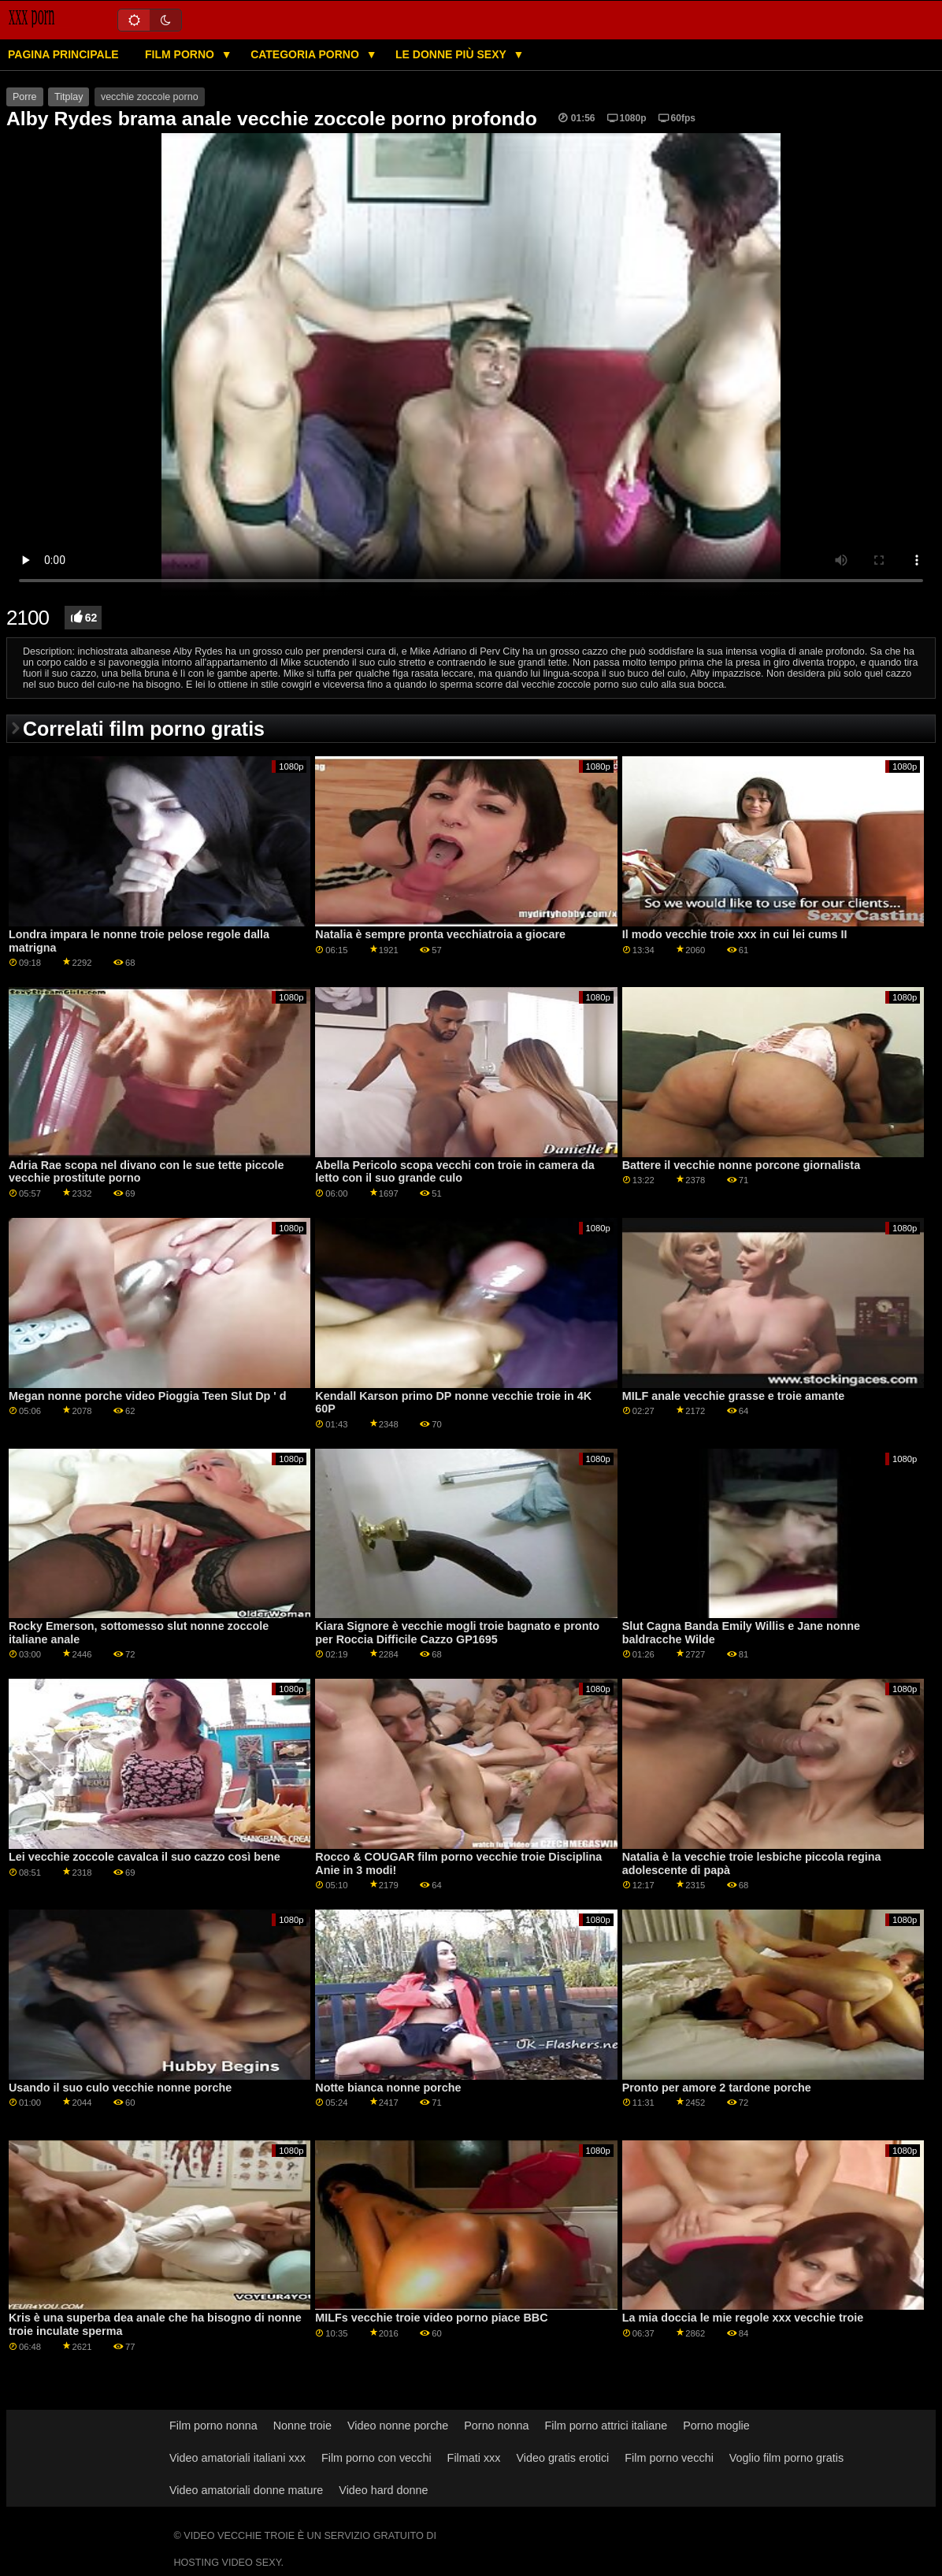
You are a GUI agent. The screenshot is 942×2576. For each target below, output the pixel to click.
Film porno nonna (213, 2425)
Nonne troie (302, 2425)
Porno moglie (716, 2425)
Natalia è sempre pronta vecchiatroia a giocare (440, 934)
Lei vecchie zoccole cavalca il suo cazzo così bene (144, 1856)
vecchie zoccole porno (149, 96)
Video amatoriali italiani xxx (237, 2458)
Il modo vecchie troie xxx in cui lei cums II (734, 934)
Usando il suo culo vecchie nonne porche (120, 2087)
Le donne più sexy (452, 54)
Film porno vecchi (669, 2458)
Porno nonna (496, 2425)
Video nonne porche (397, 2425)
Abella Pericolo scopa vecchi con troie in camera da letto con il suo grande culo (454, 1172)
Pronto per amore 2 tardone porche (716, 2087)
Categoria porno (306, 54)
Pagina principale (63, 54)
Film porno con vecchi (376, 2458)
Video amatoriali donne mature (246, 2490)
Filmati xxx (474, 2458)
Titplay (68, 96)
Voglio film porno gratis (786, 2458)
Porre (25, 96)
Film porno (181, 54)
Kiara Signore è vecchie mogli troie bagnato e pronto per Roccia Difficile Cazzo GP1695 (457, 1633)
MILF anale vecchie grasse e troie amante (733, 1396)
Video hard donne (383, 2490)
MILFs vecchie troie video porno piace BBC (431, 2317)
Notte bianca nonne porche (388, 2087)
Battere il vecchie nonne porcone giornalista (741, 1165)
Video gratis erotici (562, 2458)
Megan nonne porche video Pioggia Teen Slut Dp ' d (148, 1396)
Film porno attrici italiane (606, 2425)
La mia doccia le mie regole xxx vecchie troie (742, 2317)
